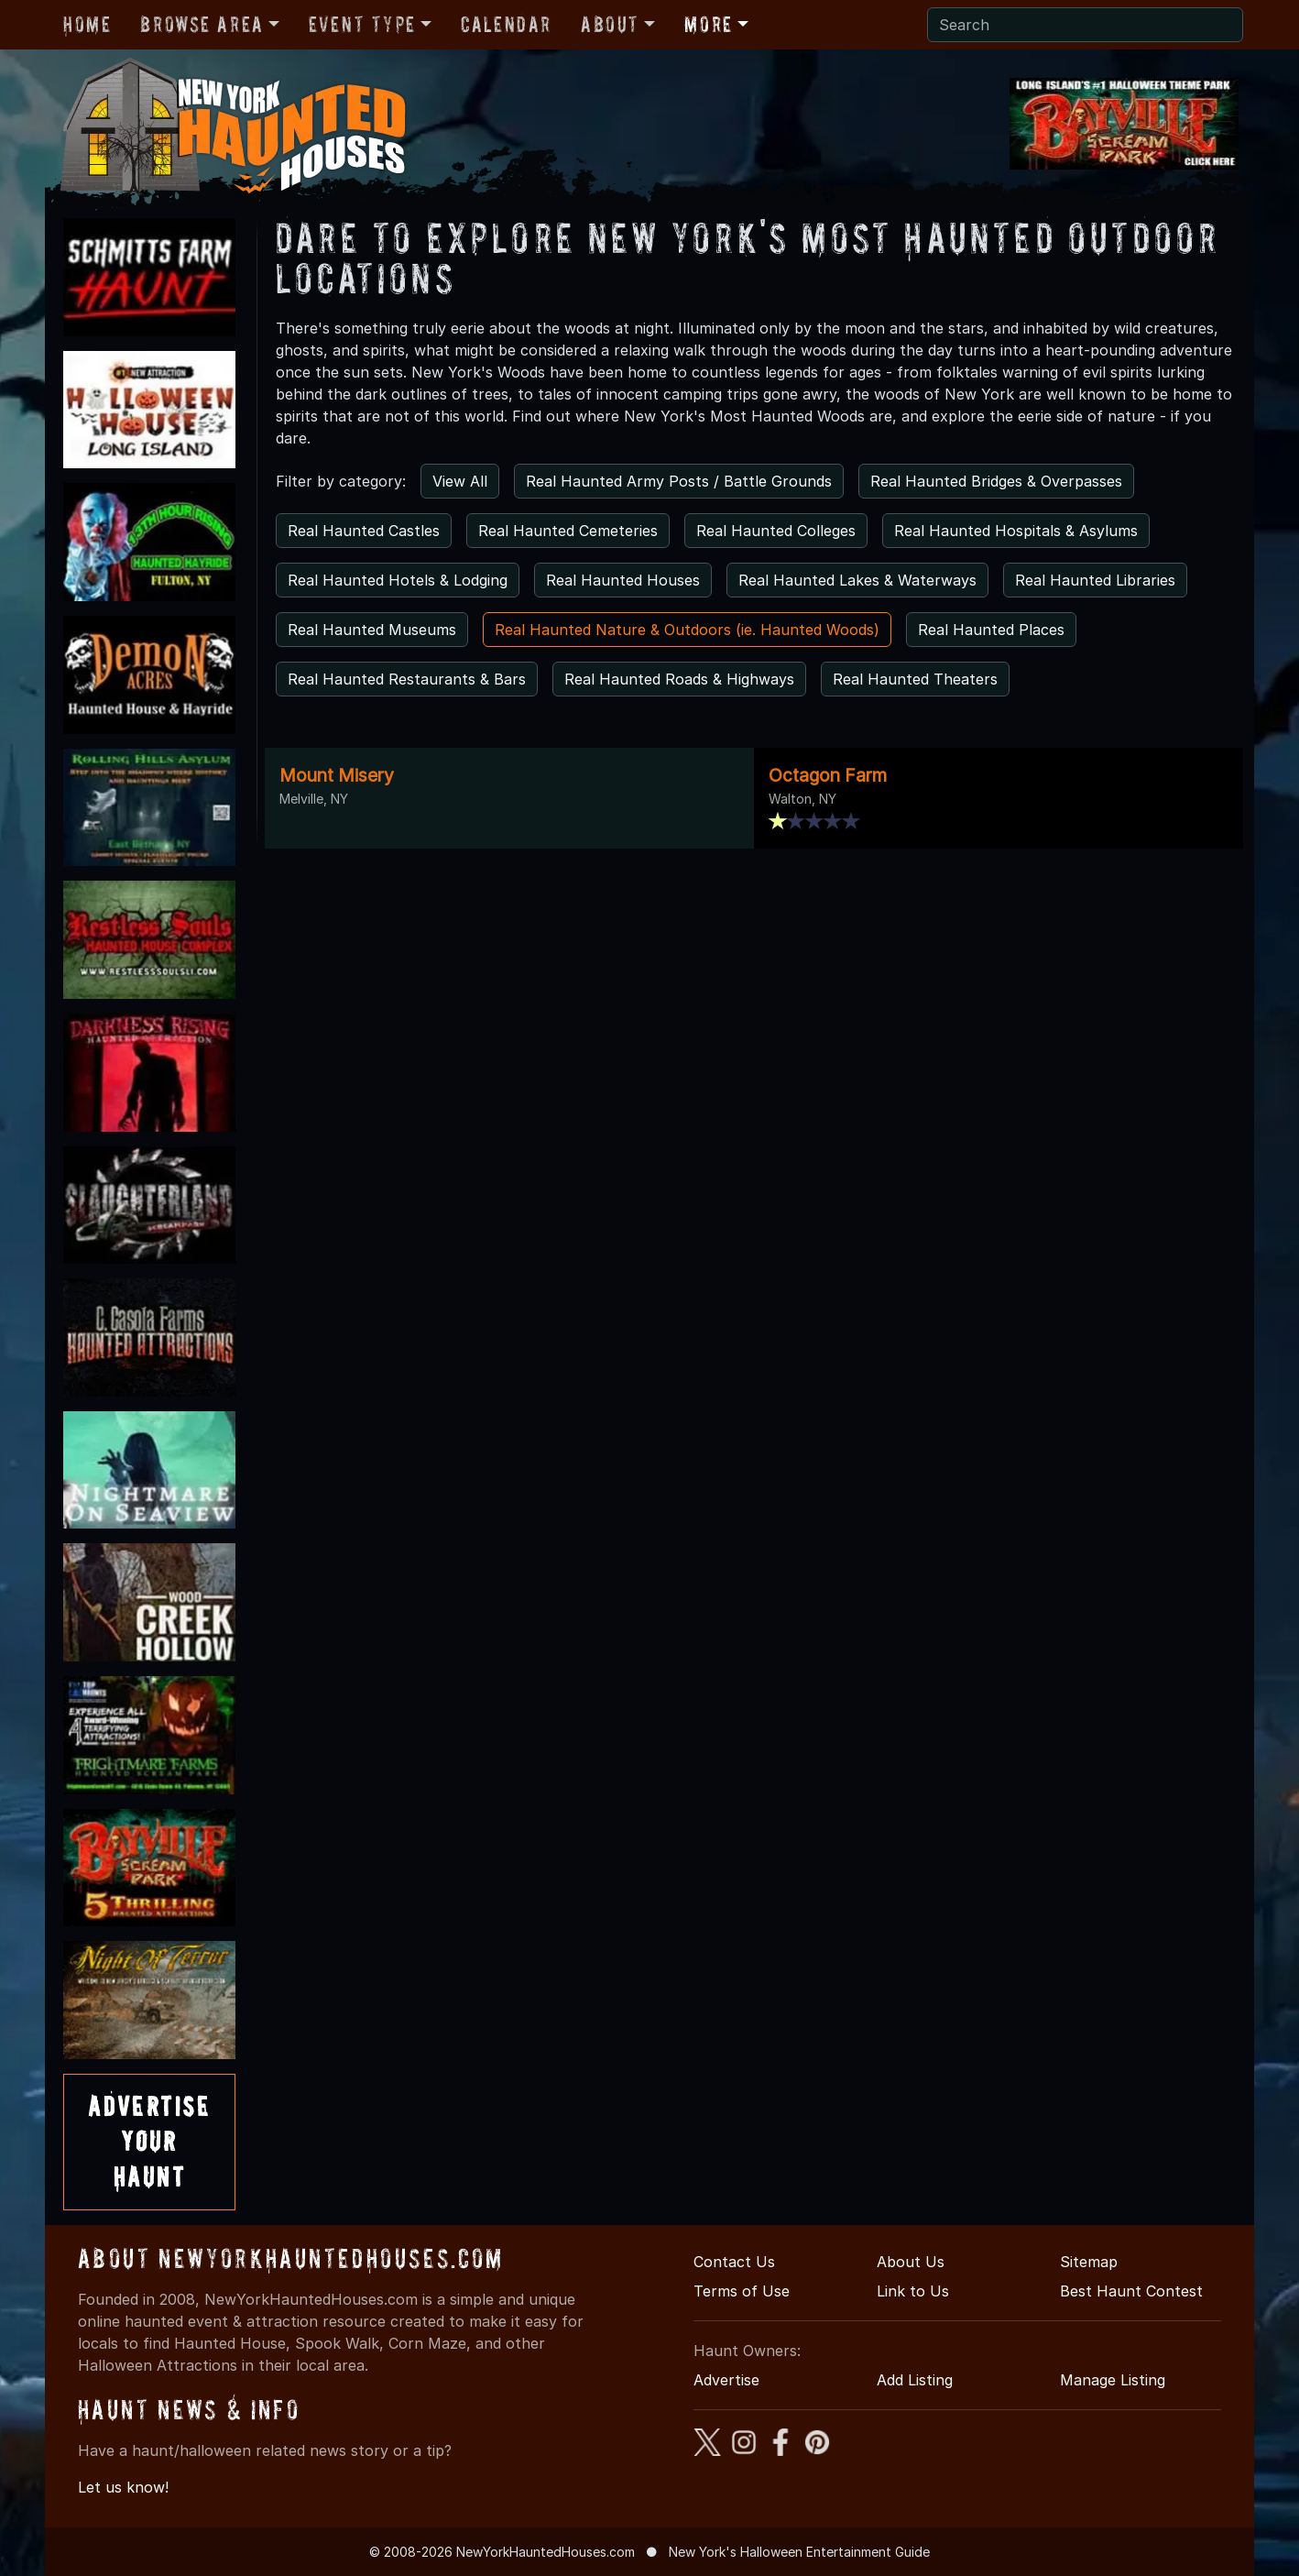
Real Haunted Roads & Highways (679, 679)
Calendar (506, 24)
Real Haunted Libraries (1095, 580)
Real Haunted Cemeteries (568, 530)
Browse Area (201, 24)
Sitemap (1089, 2262)
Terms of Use (741, 2291)
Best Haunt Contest (1131, 2291)
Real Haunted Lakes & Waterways (857, 580)
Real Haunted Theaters (915, 679)
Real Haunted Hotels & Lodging (398, 580)
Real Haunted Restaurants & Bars (407, 679)
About (610, 24)
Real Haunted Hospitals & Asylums (1016, 530)
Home (87, 24)
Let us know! (123, 2487)
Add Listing (915, 2380)
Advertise (726, 2380)
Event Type (362, 24)
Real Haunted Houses (623, 580)
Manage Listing (1112, 2380)
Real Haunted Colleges (776, 530)
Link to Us (913, 2291)
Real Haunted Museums (372, 629)
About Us (910, 2262)
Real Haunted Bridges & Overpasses (996, 481)
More (708, 24)
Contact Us (734, 2262)
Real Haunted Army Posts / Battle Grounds (679, 481)
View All (459, 481)
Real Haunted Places (991, 629)
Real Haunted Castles (364, 530)
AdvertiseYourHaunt (149, 2141)
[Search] (1085, 24)
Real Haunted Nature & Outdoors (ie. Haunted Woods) (687, 629)
